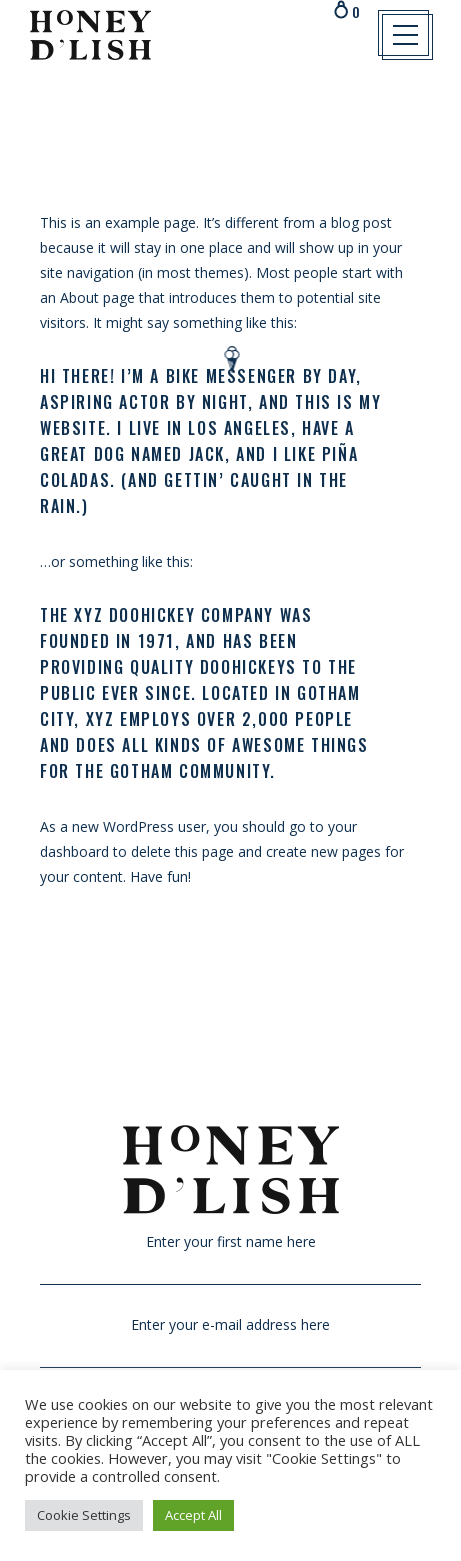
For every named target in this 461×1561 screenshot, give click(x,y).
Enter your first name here (230, 1254)
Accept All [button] (193, 1515)
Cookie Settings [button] (84, 1515)
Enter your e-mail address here (230, 1337)
